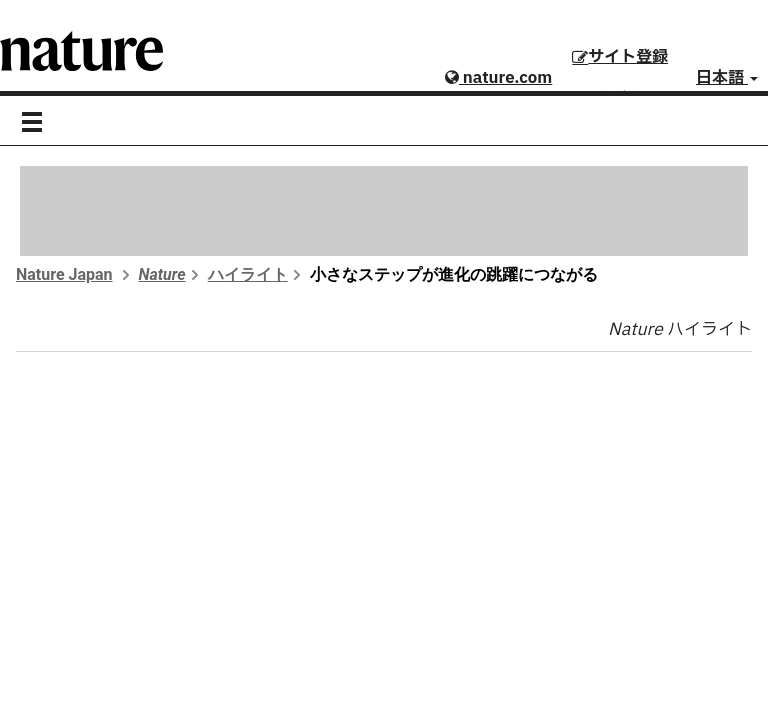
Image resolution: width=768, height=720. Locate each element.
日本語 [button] (727, 78)
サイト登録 (620, 57)
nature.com (498, 78)
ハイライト (248, 274)
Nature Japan (64, 274)
